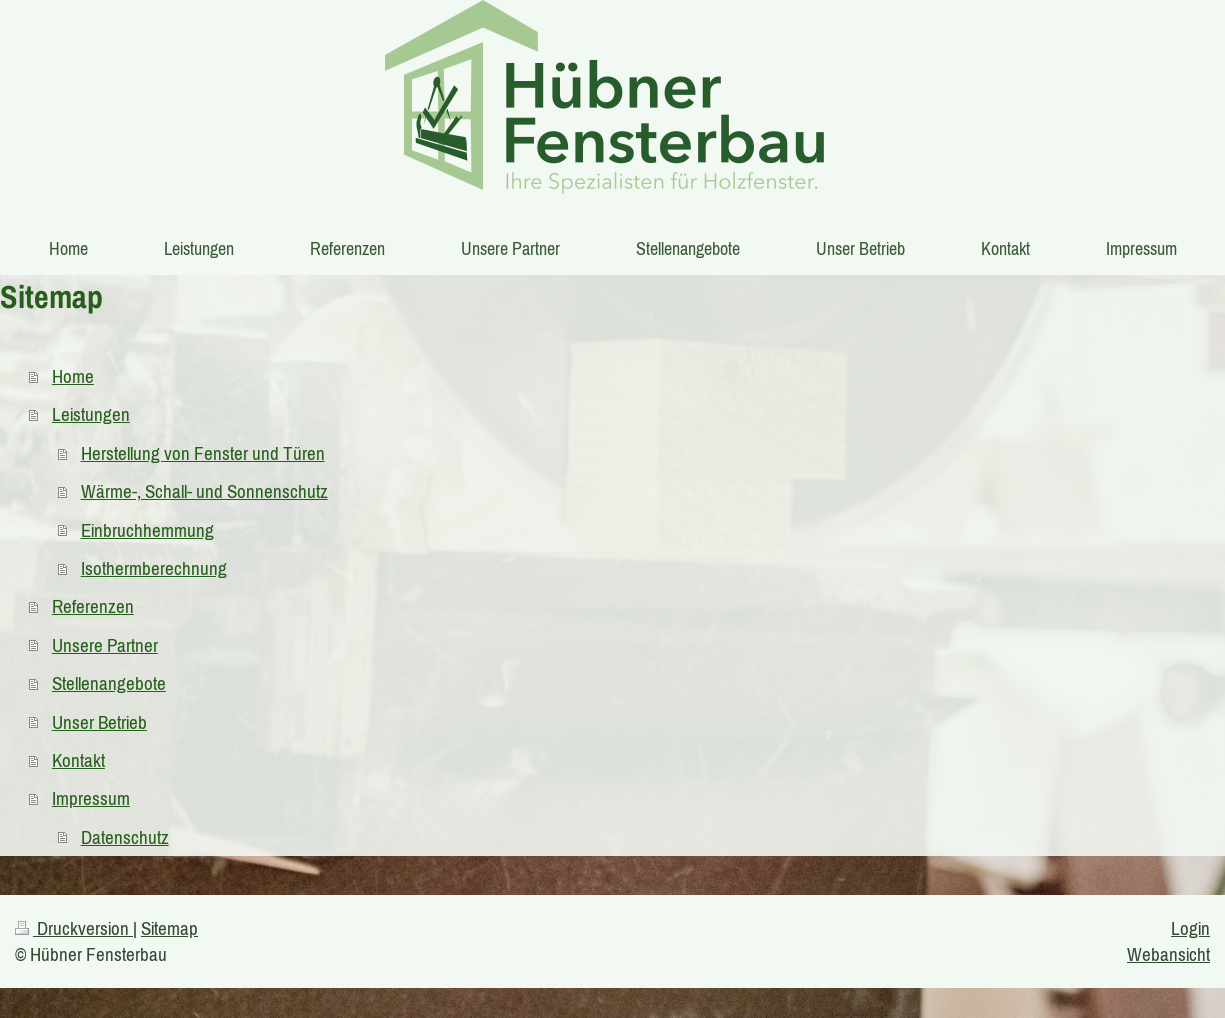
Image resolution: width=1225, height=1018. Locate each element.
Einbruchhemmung (147, 530)
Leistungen (91, 414)
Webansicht (1168, 954)
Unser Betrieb (99, 722)
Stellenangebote (109, 683)
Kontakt (78, 760)
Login (1190, 928)
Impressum (91, 798)
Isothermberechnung (154, 568)
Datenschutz (125, 837)
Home (73, 376)
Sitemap (169, 928)
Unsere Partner (105, 645)
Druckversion (74, 928)
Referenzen (93, 606)
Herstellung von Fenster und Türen (203, 453)
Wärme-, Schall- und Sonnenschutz (204, 491)
